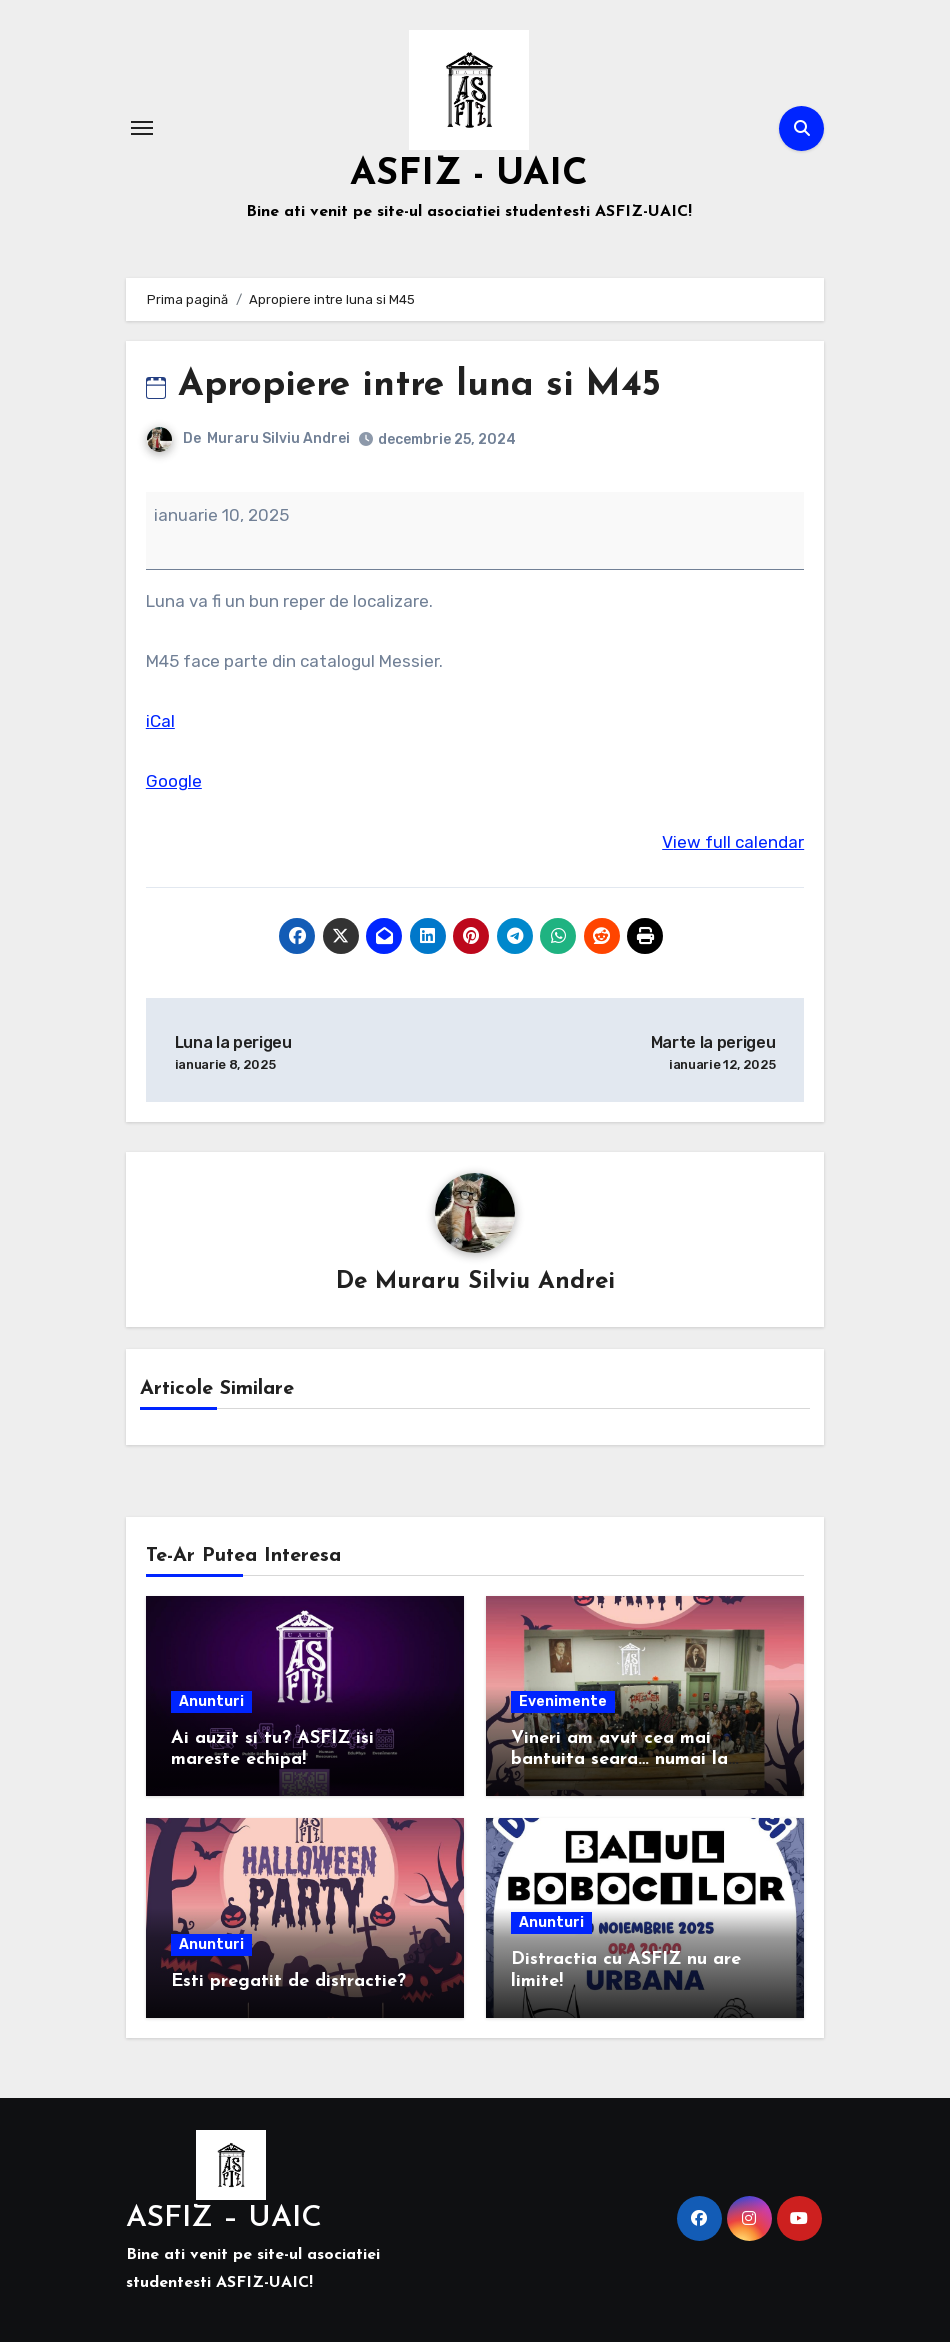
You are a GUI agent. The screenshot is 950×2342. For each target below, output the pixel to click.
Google (174, 781)
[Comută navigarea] (142, 128)
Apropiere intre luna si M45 (410, 385)
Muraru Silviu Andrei (278, 438)
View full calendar (733, 842)
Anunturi (211, 1701)
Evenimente (563, 1701)
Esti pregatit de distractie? (288, 1981)
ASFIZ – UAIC (224, 2218)
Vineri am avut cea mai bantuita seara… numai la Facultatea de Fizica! (619, 1760)
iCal (160, 721)
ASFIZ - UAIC (469, 174)
